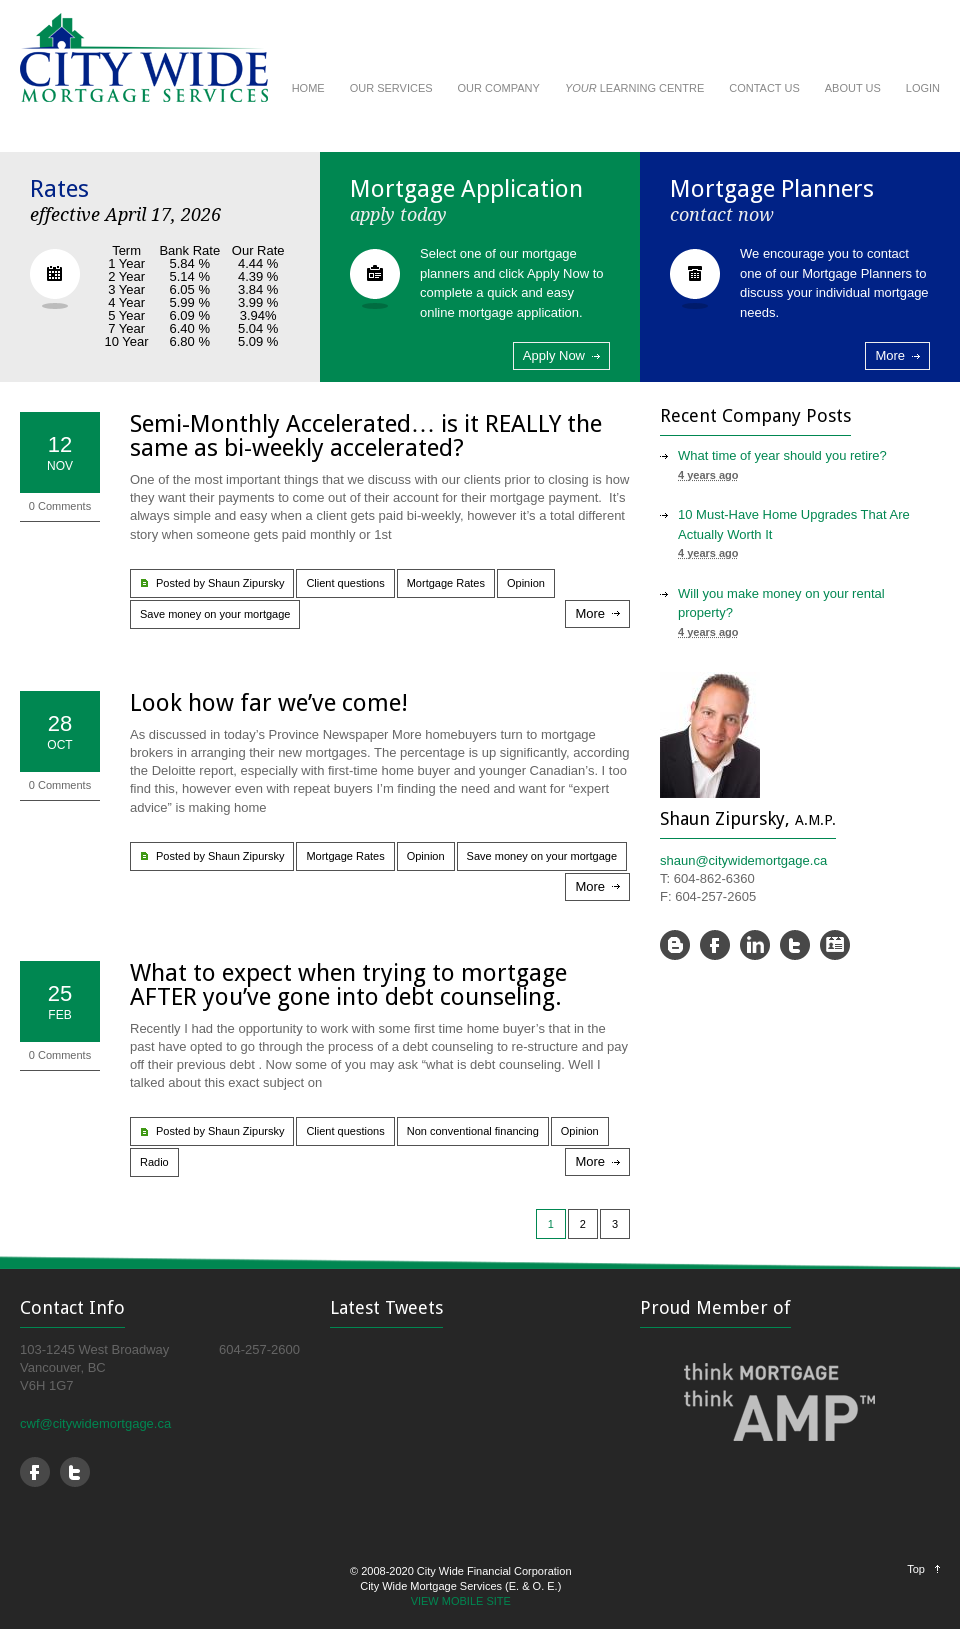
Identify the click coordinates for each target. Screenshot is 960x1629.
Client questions (345, 583)
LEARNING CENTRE (634, 88)
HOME (308, 88)
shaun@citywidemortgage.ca (743, 860)
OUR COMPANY (499, 88)
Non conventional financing (473, 1131)
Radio (154, 1162)
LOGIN (923, 88)
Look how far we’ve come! (269, 703)
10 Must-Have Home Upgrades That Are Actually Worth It (794, 524)
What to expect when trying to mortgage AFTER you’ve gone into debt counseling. (348, 985)
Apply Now (554, 355)
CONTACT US (764, 88)
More (890, 355)
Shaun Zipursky (246, 583)
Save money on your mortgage (215, 614)
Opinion (526, 583)
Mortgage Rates (446, 583)
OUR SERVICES (391, 88)
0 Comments (60, 506)
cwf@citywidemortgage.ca (95, 1423)
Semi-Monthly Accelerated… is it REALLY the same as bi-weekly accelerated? (366, 436)
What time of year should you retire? (782, 455)
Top (916, 1569)
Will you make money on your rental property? (781, 603)
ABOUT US (853, 88)
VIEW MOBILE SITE (461, 1601)
